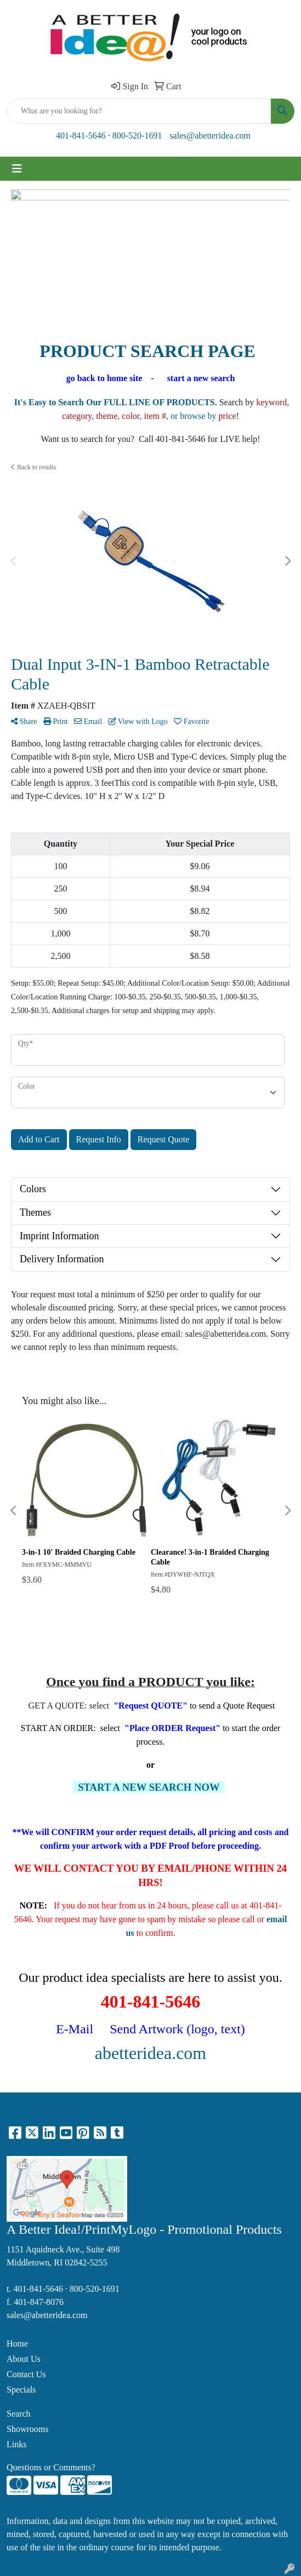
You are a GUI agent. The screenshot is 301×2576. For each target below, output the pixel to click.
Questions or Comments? (51, 2467)
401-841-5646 (81, 135)
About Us (24, 2359)
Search (19, 2413)
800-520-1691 (137, 135)
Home (17, 2343)
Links (16, 2444)
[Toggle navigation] (17, 168)
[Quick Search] (139, 111)
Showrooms (27, 2429)
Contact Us (26, 2374)
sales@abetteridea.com (210, 135)
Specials (21, 2389)
